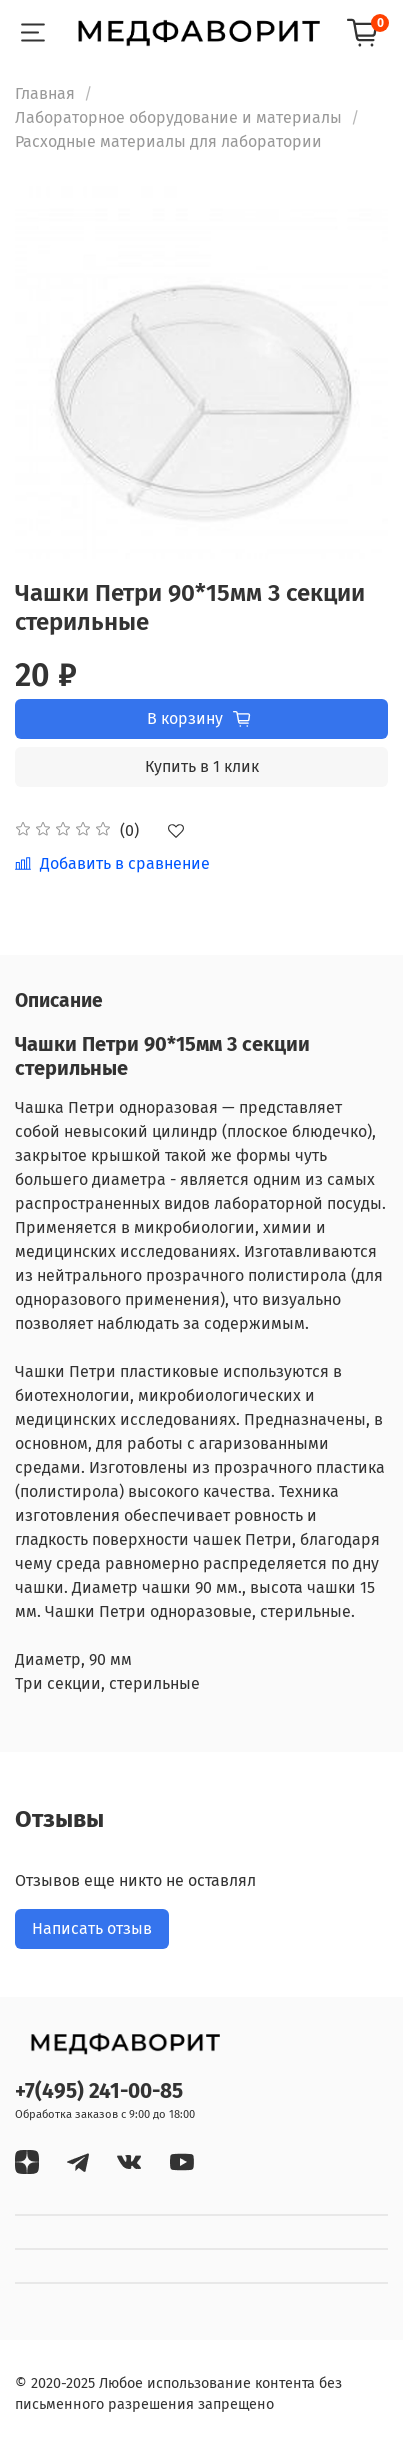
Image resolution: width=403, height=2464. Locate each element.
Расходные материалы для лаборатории (168, 141)
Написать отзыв (92, 1928)
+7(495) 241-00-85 (99, 2091)
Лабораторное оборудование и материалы (178, 117)
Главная (45, 93)
